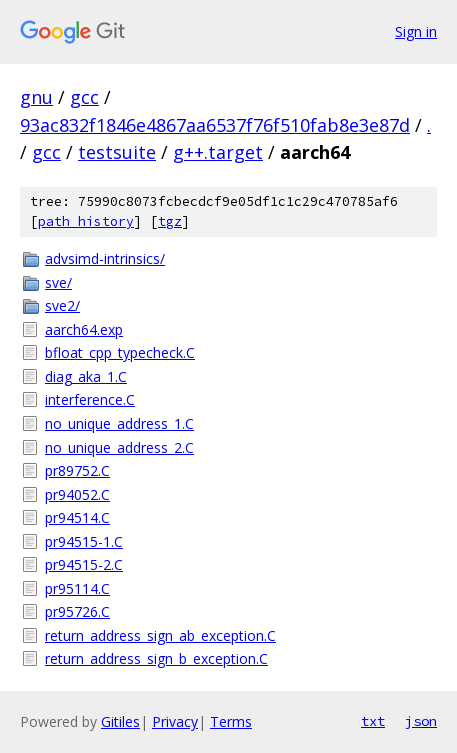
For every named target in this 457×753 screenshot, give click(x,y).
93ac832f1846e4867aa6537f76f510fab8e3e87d (215, 125)
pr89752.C (77, 470)
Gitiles (120, 721)
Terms (231, 721)
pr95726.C (77, 611)
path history (86, 221)
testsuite (117, 152)
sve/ (58, 282)
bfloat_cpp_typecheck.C (120, 352)
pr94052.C (77, 494)
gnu (36, 97)
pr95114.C (77, 588)
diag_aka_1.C (86, 376)
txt (373, 721)
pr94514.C (77, 517)
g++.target (218, 152)
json (421, 721)
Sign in (416, 31)
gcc (84, 97)
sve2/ (62, 305)
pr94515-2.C (84, 564)
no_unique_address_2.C (119, 447)
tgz (170, 221)
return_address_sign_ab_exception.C (160, 635)
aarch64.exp (84, 329)
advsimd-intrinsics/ (105, 258)
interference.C (90, 399)
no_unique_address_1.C (119, 423)
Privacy (175, 721)
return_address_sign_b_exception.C (156, 658)
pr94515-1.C (84, 541)
